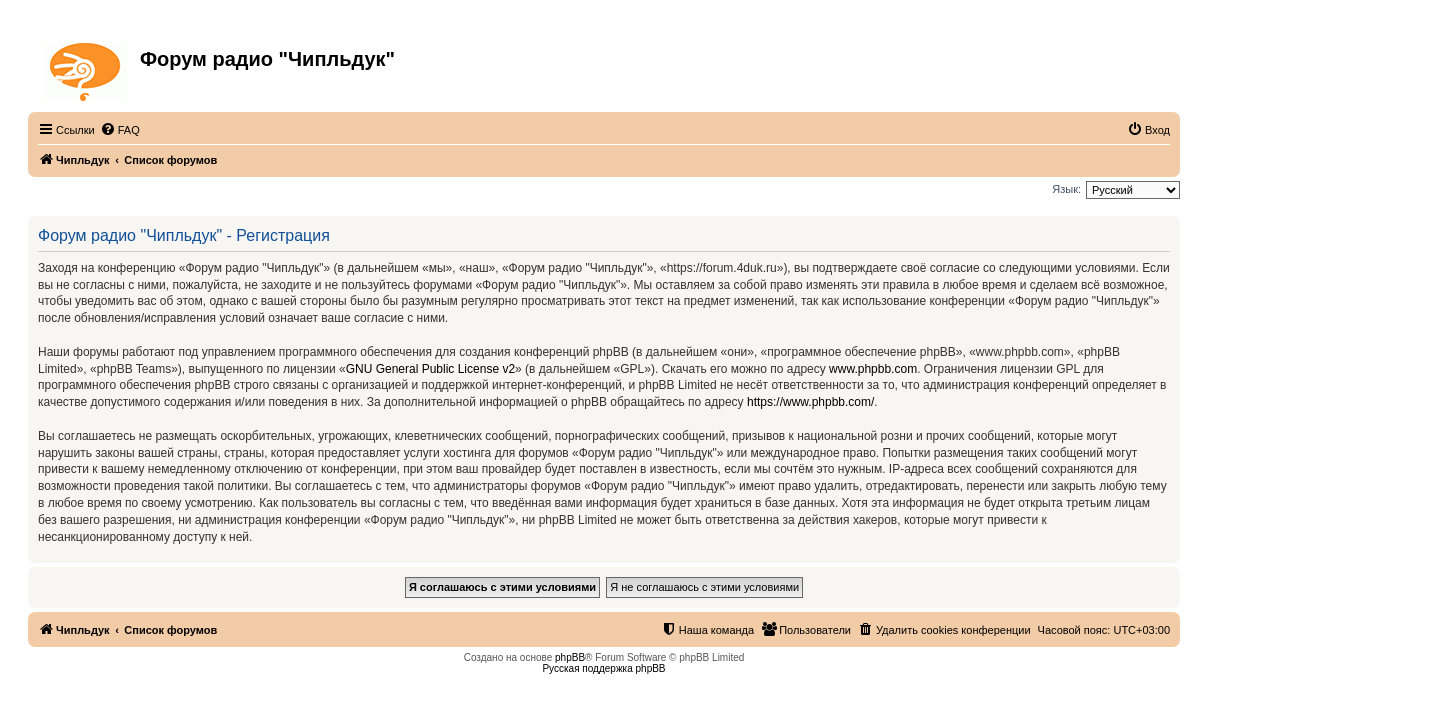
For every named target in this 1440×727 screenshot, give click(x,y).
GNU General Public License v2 (430, 369)
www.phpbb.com (873, 369)
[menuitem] (120, 130)
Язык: (1066, 189)
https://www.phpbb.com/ (810, 402)
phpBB (570, 657)
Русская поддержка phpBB (603, 668)
